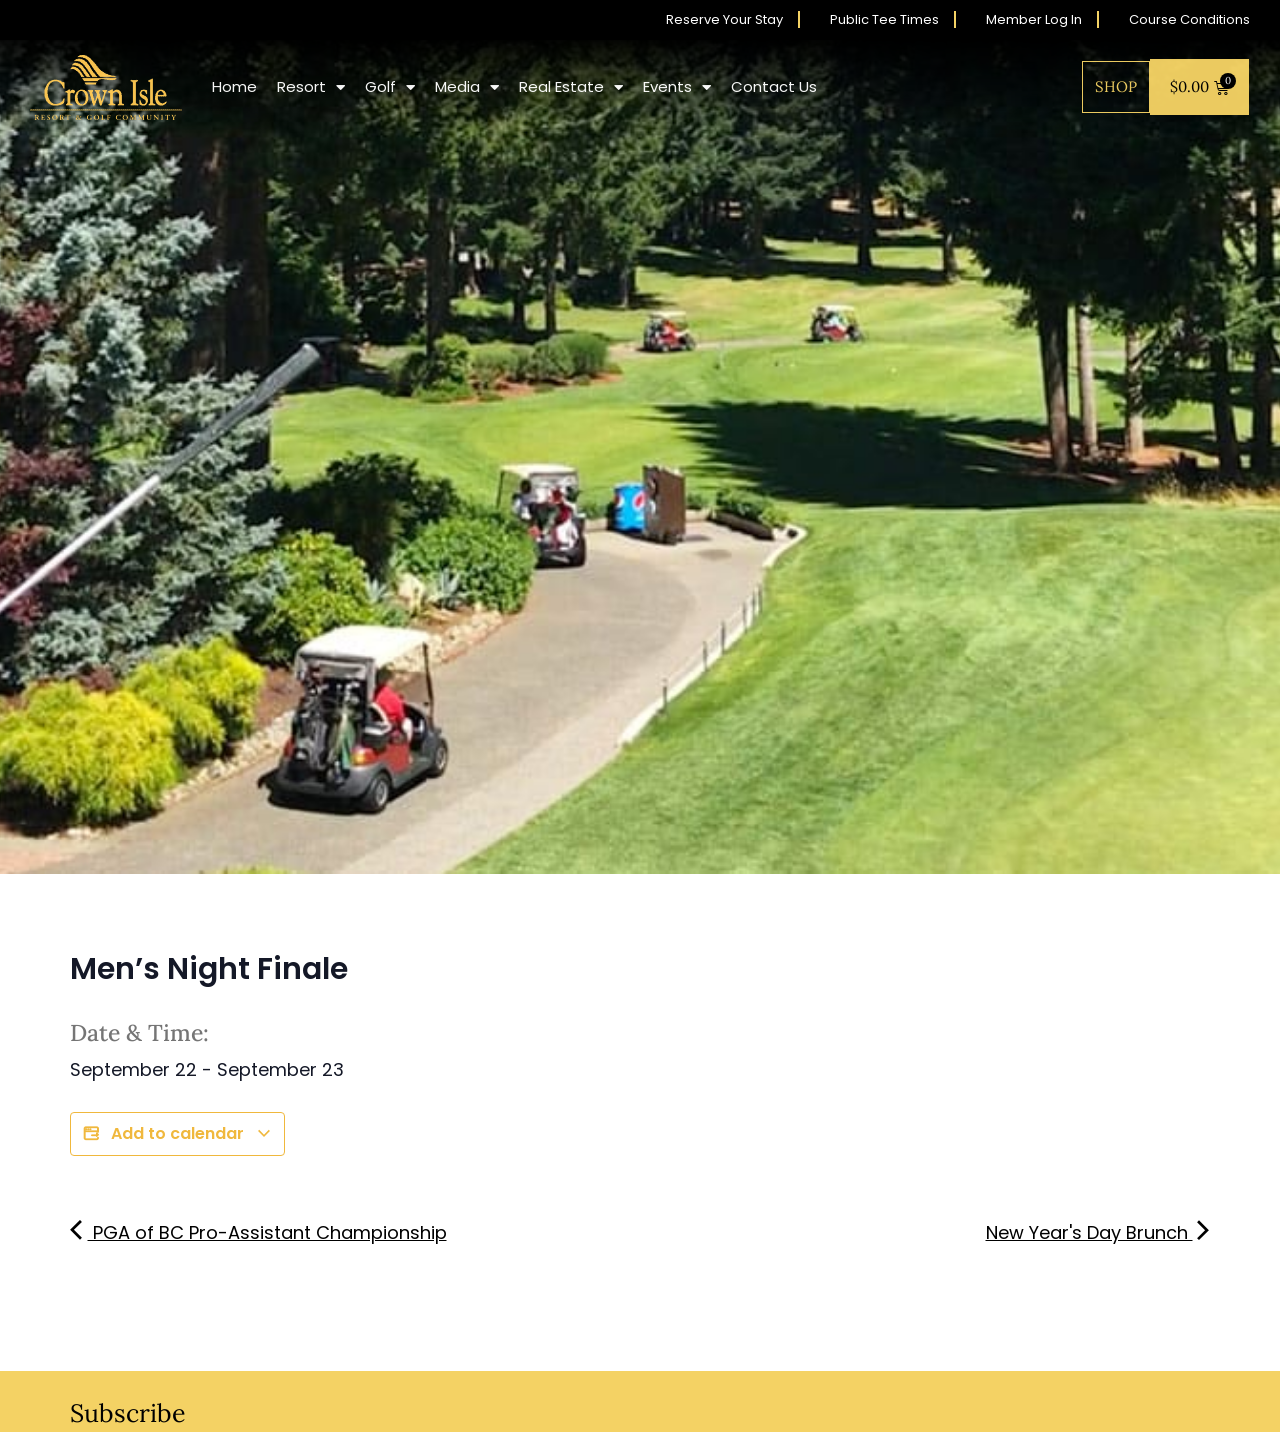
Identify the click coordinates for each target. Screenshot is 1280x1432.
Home (234, 86)
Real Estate (571, 87)
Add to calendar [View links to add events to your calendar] (177, 1134)
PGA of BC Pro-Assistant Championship (258, 1232)
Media (467, 87)
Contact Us (774, 86)
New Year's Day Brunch (1098, 1232)
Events (677, 87)
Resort (311, 87)
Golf (390, 87)
